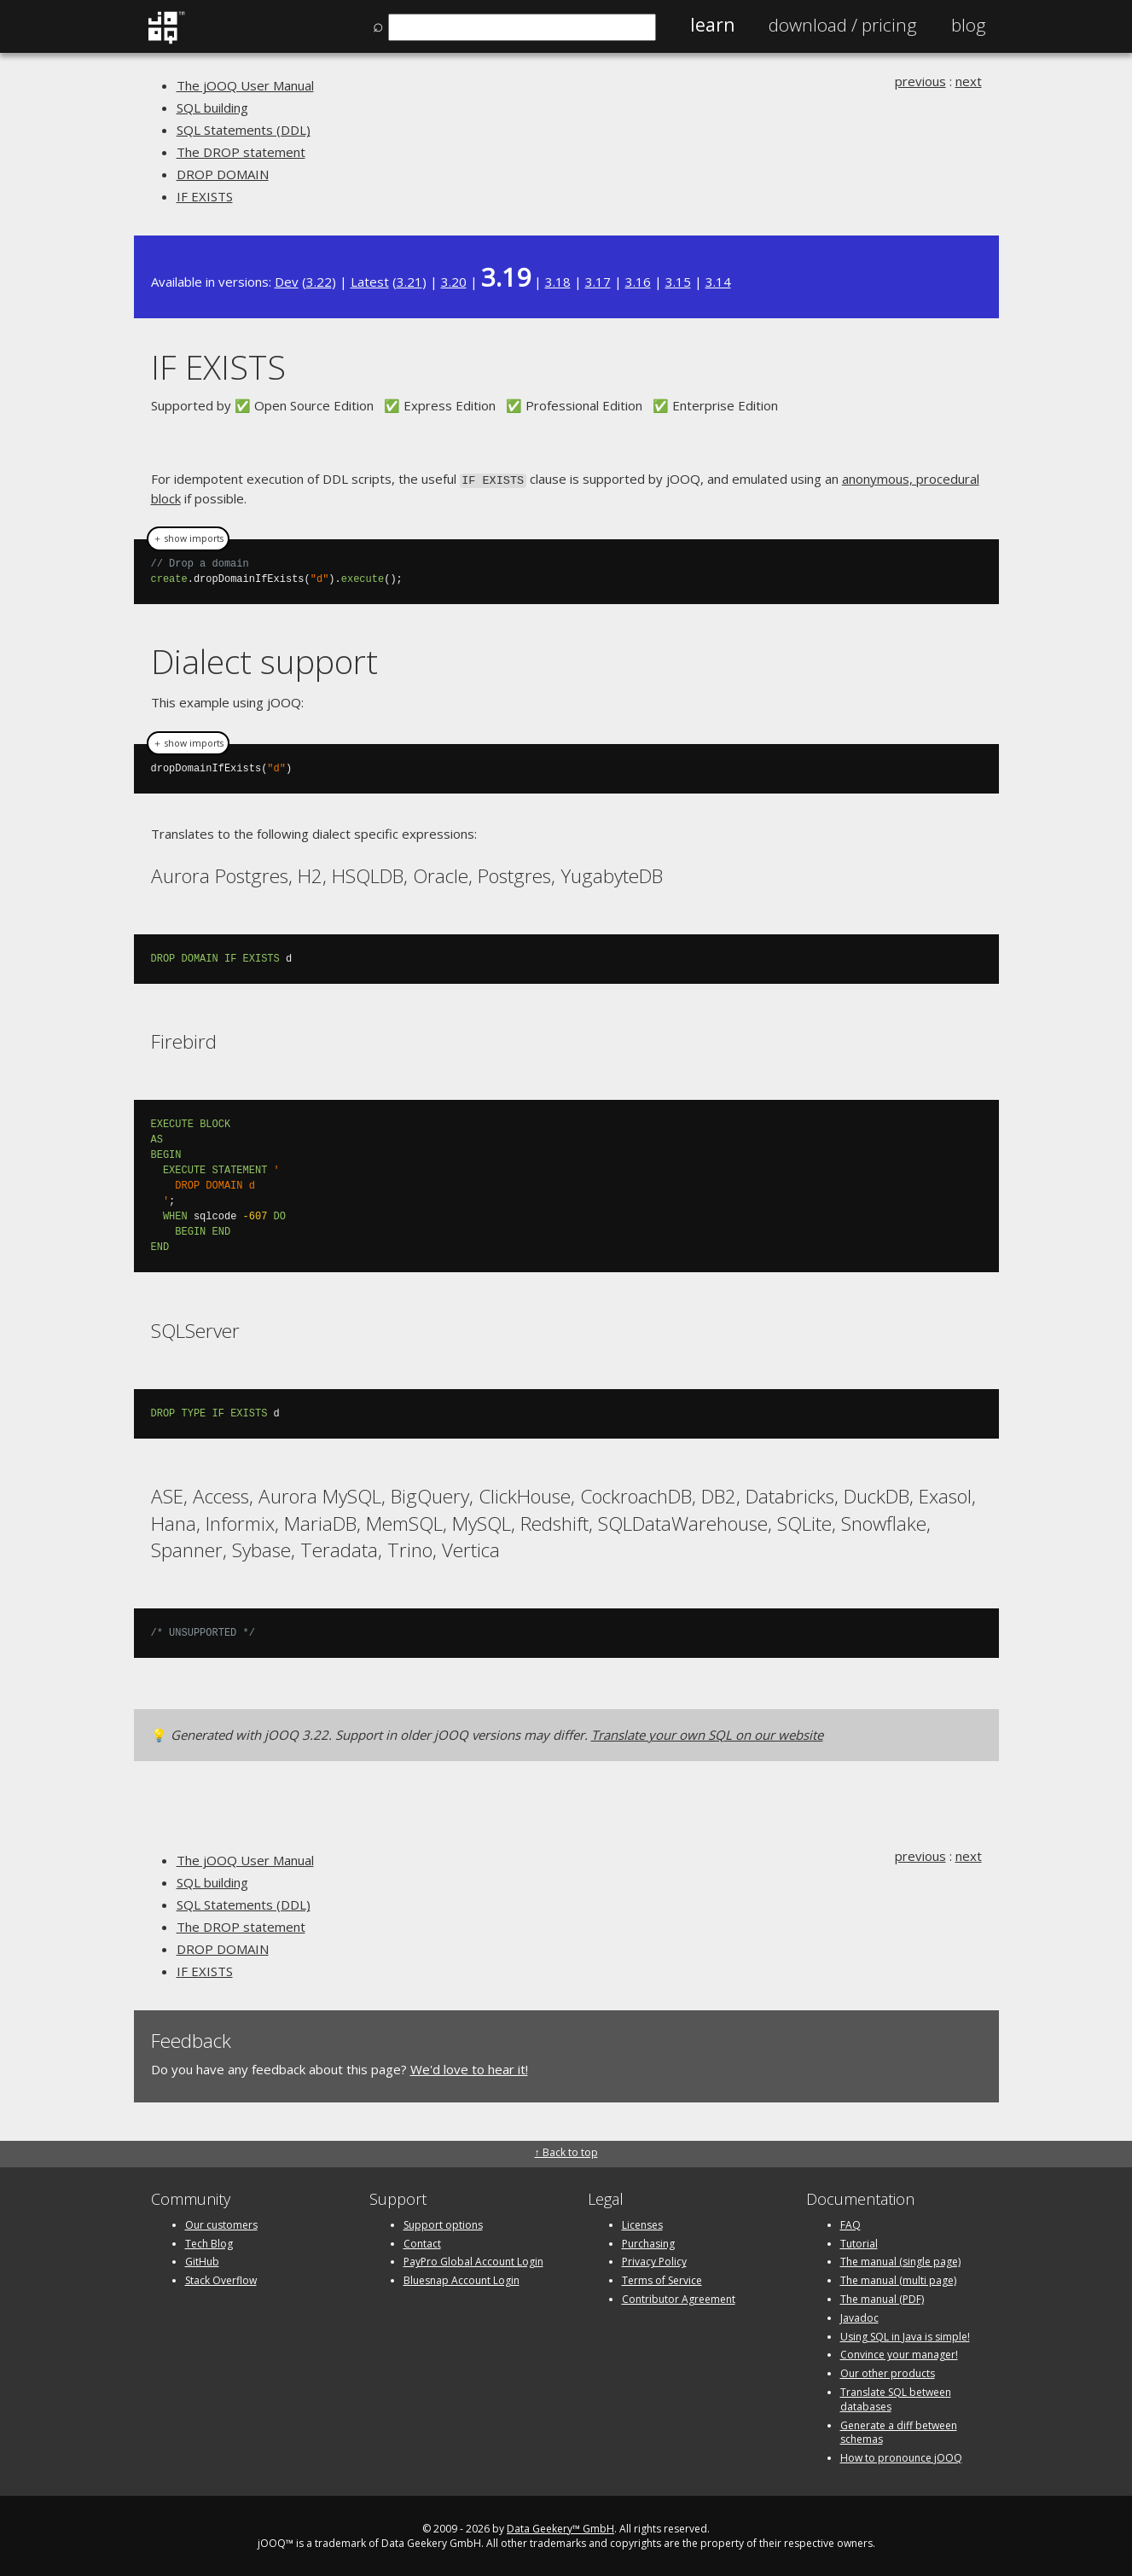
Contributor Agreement (678, 2297)
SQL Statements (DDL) (244, 129)
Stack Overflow (221, 2278)
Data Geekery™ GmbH (560, 2527)
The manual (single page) (900, 2260)
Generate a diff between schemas (898, 2430)
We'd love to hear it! (469, 2067)
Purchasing (648, 2242)
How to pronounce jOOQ (901, 2456)
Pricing (843, 25)
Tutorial (859, 2242)
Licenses (642, 2223)
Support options (443, 2223)
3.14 (718, 281)
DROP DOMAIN (223, 174)
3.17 (598, 281)
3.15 (678, 281)
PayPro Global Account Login (473, 2260)
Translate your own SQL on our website (707, 1733)
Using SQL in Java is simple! (905, 2335)
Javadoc (859, 2316)
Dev (287, 281)
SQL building (212, 107)
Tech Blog (209, 2242)
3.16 (638, 281)
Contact (422, 2242)
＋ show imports (188, 538)
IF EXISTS (205, 196)
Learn (712, 25)
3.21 (409, 281)
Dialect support (264, 660)
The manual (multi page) (898, 2278)
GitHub (202, 2260)
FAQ (850, 2223)
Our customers (221, 2223)
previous (920, 81)
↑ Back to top (566, 2150)
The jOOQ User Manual (245, 85)
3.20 (454, 281)
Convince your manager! (899, 2353)
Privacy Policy (654, 2260)
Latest (370, 281)
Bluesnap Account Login (461, 2278)
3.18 (558, 281)
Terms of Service (662, 2278)
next (968, 81)
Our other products (887, 2371)
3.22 (319, 281)
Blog (968, 25)
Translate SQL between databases (895, 2397)
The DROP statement (241, 151)
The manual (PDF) (882, 2297)
